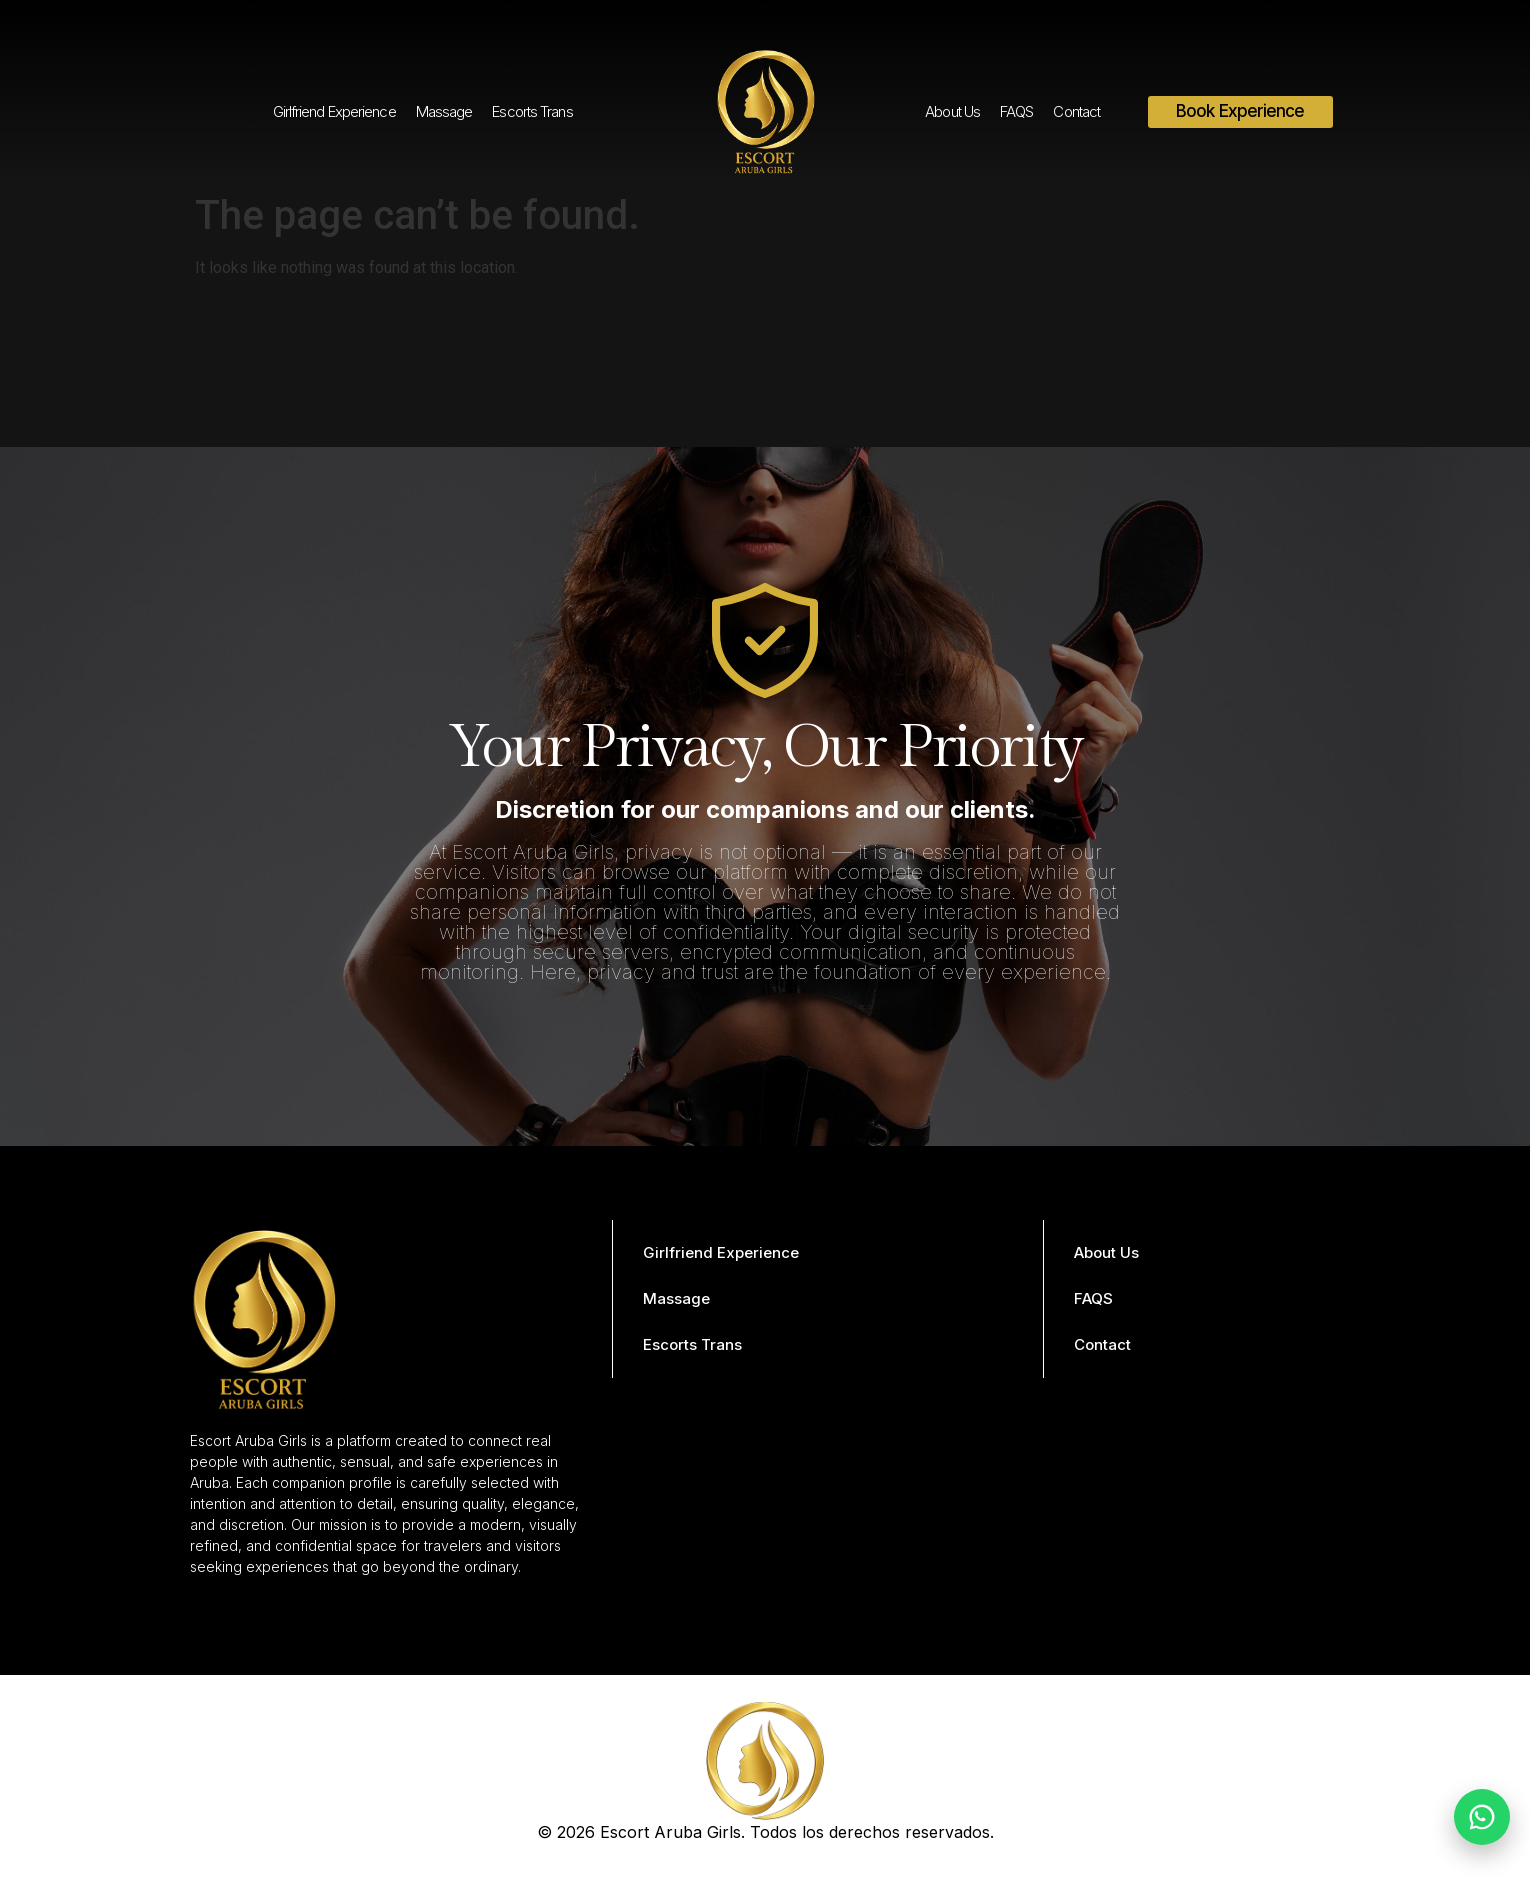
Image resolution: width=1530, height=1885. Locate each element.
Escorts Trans (532, 111)
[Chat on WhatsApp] (1482, 1817)
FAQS (1016, 111)
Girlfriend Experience (334, 111)
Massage (444, 111)
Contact (1076, 111)
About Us (952, 111)
